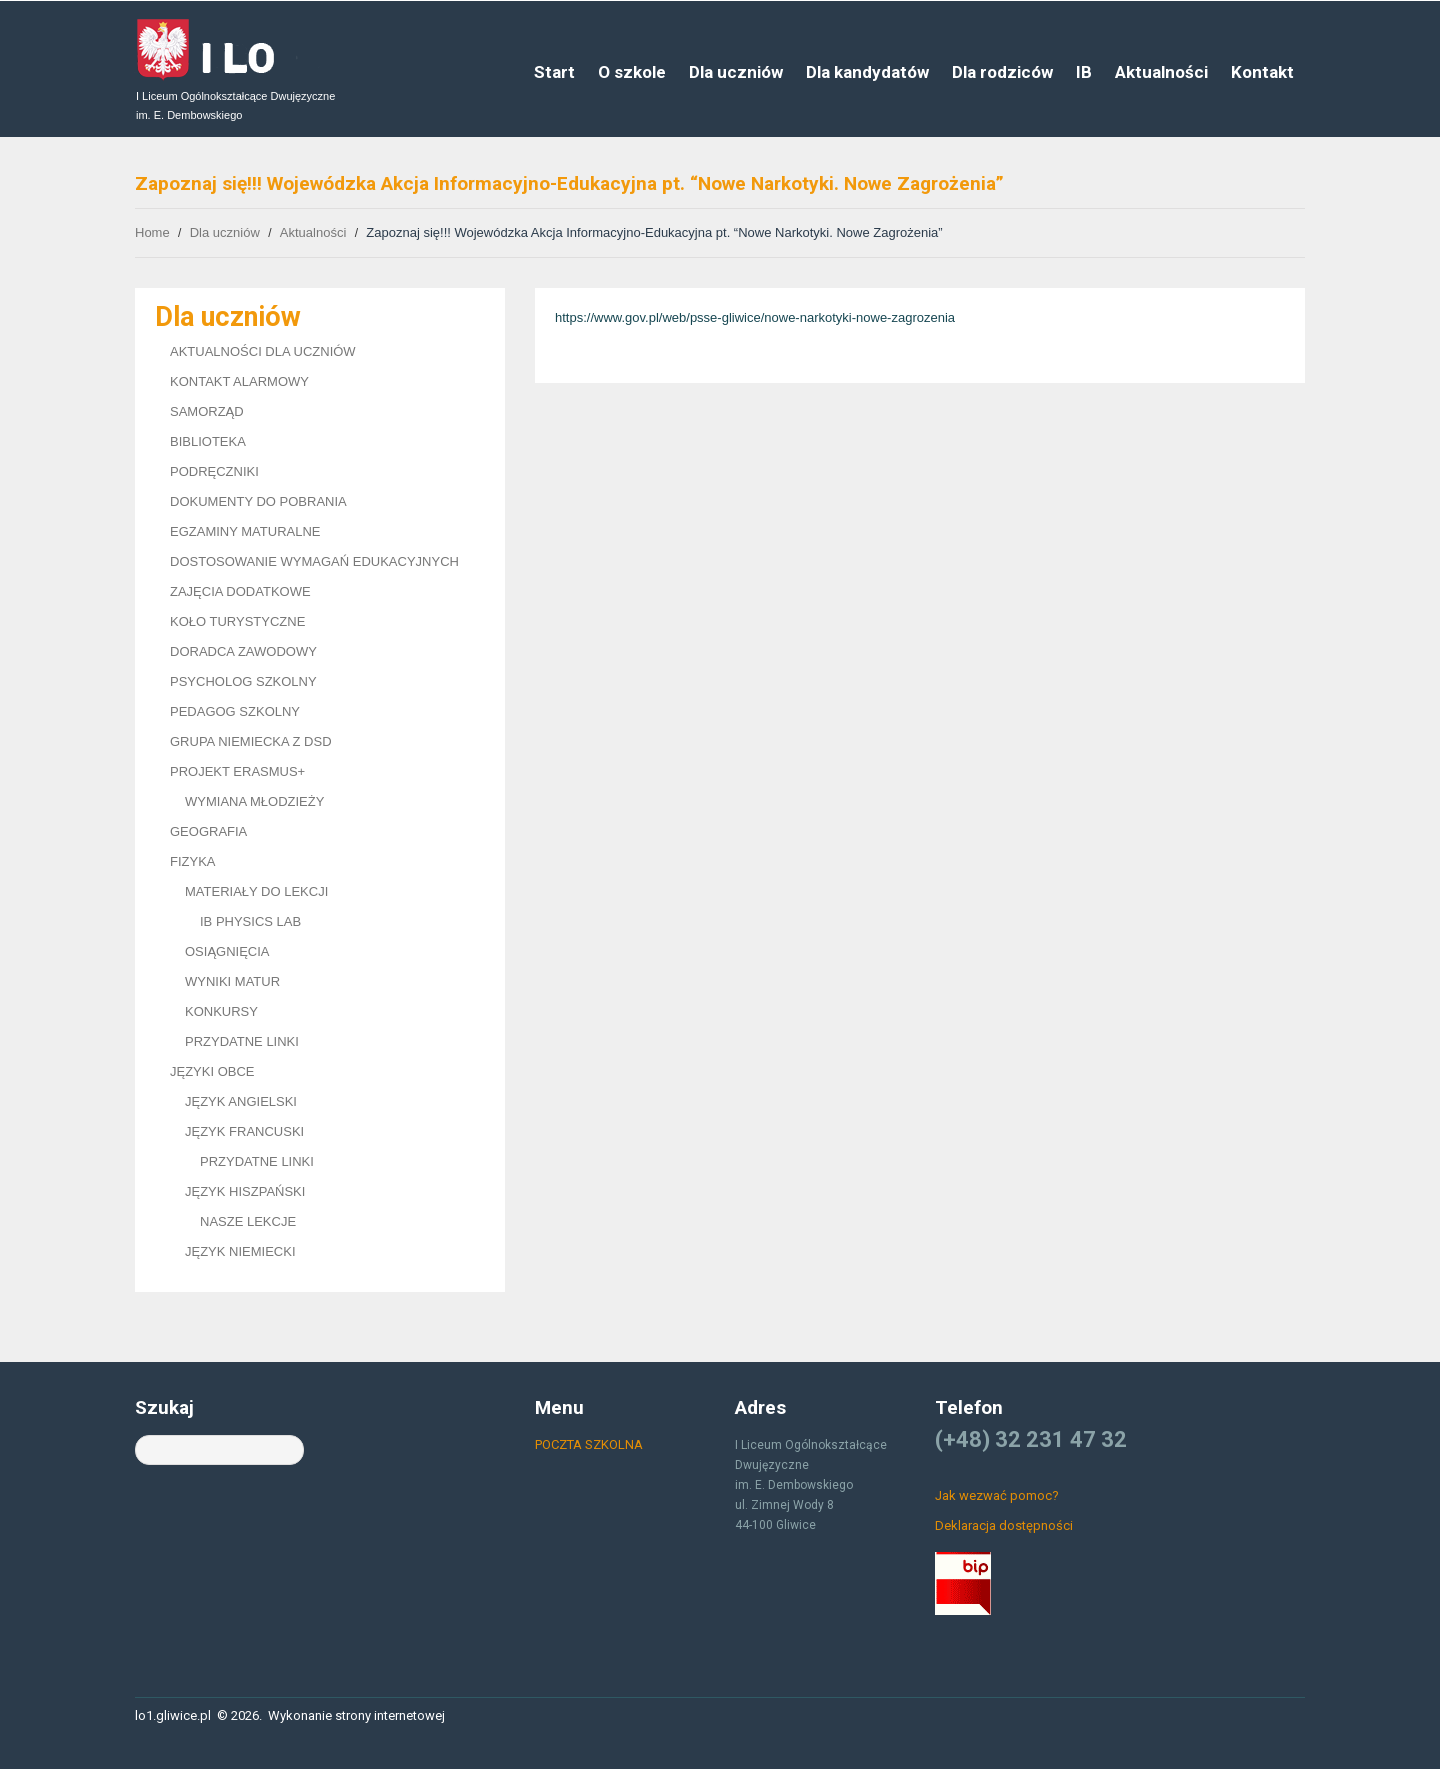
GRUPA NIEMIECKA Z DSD (251, 741)
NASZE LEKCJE (248, 1221)
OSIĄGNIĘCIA (227, 951)
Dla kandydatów (867, 72)
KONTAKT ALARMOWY (239, 381)
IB (1084, 72)
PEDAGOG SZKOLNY (235, 711)
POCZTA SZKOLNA (589, 1444)
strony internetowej (390, 1715)
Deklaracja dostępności (1004, 1525)
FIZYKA (193, 861)
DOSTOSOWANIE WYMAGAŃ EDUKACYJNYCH (314, 561)
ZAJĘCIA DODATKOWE (240, 591)
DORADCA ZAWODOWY (243, 651)
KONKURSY (221, 1011)
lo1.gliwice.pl (173, 1715)
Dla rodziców (1002, 72)
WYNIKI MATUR (232, 981)
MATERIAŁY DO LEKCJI (256, 891)
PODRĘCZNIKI (214, 471)
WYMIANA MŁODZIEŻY (254, 801)
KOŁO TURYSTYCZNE (237, 621)
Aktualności (1161, 72)
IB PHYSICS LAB (250, 921)
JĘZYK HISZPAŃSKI (245, 1191)
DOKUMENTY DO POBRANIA (258, 501)
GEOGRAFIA (208, 831)
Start (554, 72)
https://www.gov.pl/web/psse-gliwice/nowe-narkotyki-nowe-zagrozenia (755, 317)
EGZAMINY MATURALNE (245, 531)
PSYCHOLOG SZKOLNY (243, 681)
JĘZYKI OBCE (212, 1071)
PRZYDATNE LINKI (242, 1041)
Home (152, 232)
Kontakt (1262, 72)
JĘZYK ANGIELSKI (241, 1101)
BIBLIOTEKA (208, 441)
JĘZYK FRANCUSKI (244, 1131)
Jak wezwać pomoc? (997, 1495)
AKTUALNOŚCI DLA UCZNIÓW (263, 351)
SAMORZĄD (207, 411)
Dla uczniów (736, 72)
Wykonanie (300, 1715)
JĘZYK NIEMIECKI (240, 1251)
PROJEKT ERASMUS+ (237, 771)
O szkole (632, 72)
